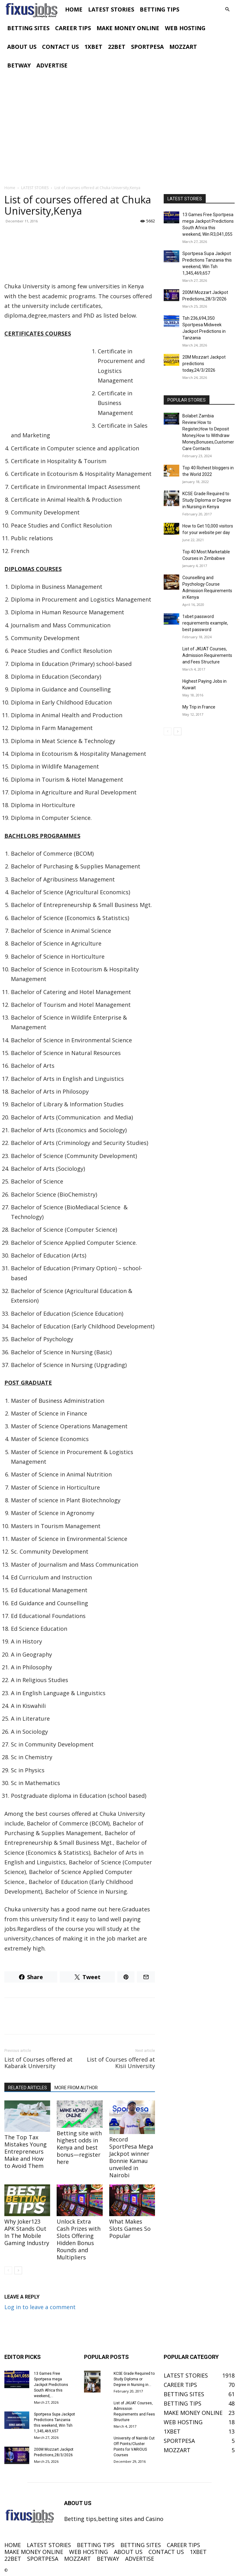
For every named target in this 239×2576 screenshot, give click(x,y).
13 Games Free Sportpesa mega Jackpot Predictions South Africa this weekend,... (51, 2384)
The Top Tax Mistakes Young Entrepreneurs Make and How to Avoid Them (25, 2151)
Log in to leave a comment (40, 2307)
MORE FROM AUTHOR (76, 2087)
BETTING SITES (28, 28)
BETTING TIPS (159, 9)
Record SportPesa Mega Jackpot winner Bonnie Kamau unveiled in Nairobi (131, 2157)
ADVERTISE (52, 65)
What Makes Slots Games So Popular (130, 2228)
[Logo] (33, 9)
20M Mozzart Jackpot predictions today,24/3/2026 (204, 364)
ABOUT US (21, 46)
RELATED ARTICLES (27, 2087)
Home (9, 187)
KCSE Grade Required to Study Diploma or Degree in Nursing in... (134, 2379)
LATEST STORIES (111, 9)
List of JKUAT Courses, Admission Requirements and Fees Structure (207, 655)
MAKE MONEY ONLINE (127, 28)
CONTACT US (60, 46)
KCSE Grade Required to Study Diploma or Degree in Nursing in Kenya (206, 500)
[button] (227, 9)
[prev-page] (8, 2270)
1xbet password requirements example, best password (205, 623)
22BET (116, 46)
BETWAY (19, 65)
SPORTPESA (147, 46)
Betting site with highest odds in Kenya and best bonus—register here (79, 2147)
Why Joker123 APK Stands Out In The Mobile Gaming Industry (26, 2232)
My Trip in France (198, 706)
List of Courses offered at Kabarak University (38, 2062)
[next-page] (18, 2270)
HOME (73, 9)
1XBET (93, 46)
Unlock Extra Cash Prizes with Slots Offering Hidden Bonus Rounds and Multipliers (79, 2239)
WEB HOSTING (185, 28)
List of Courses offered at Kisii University (121, 2062)
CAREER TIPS (73, 28)
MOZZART (183, 46)
